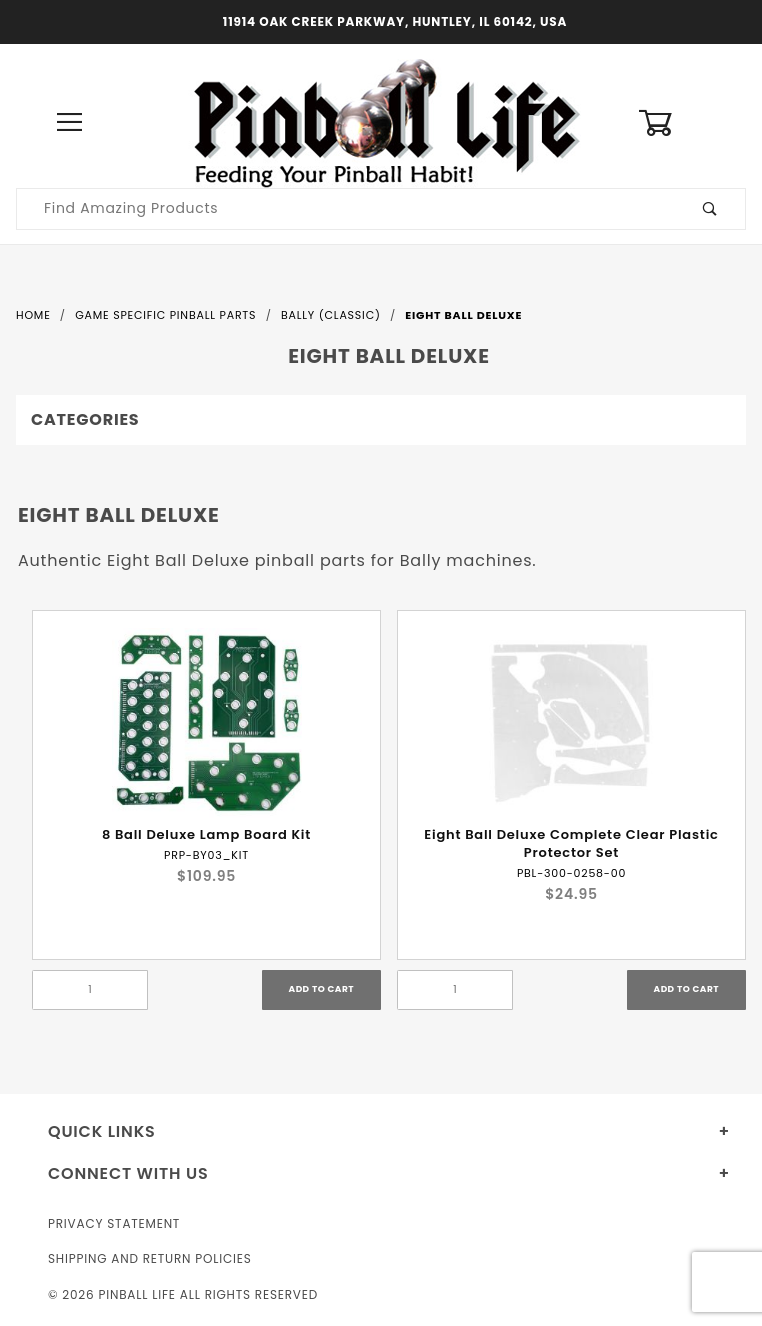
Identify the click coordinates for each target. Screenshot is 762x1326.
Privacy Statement (114, 1223)
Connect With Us (128, 1173)
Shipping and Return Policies (150, 1258)
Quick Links (102, 1131)
